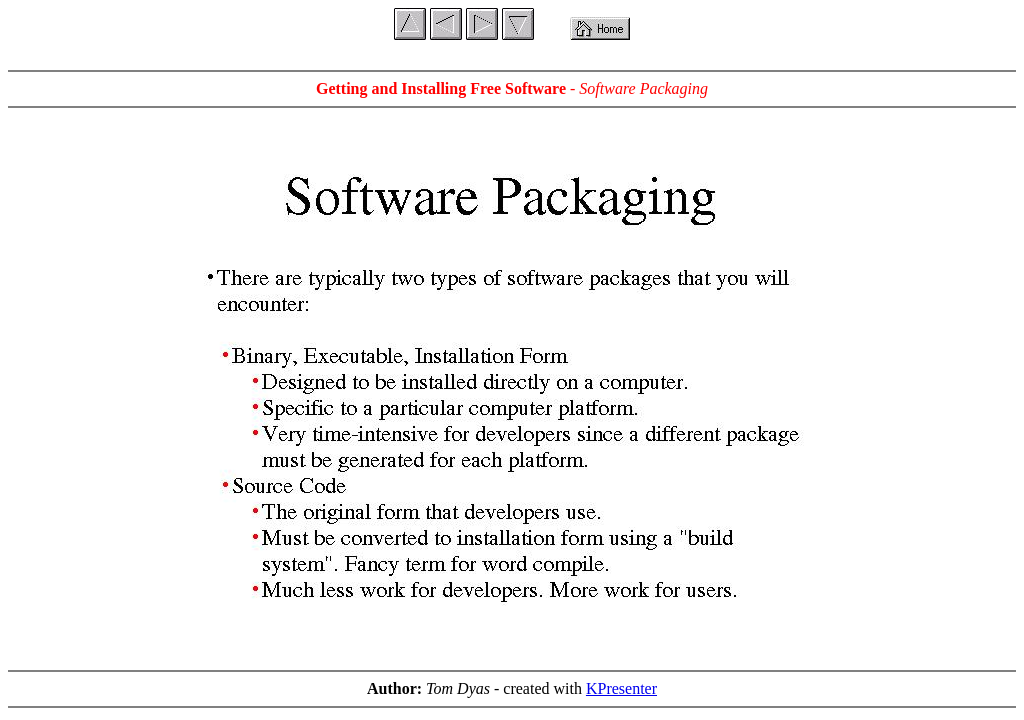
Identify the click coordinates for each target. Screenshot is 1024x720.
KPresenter (621, 688)
